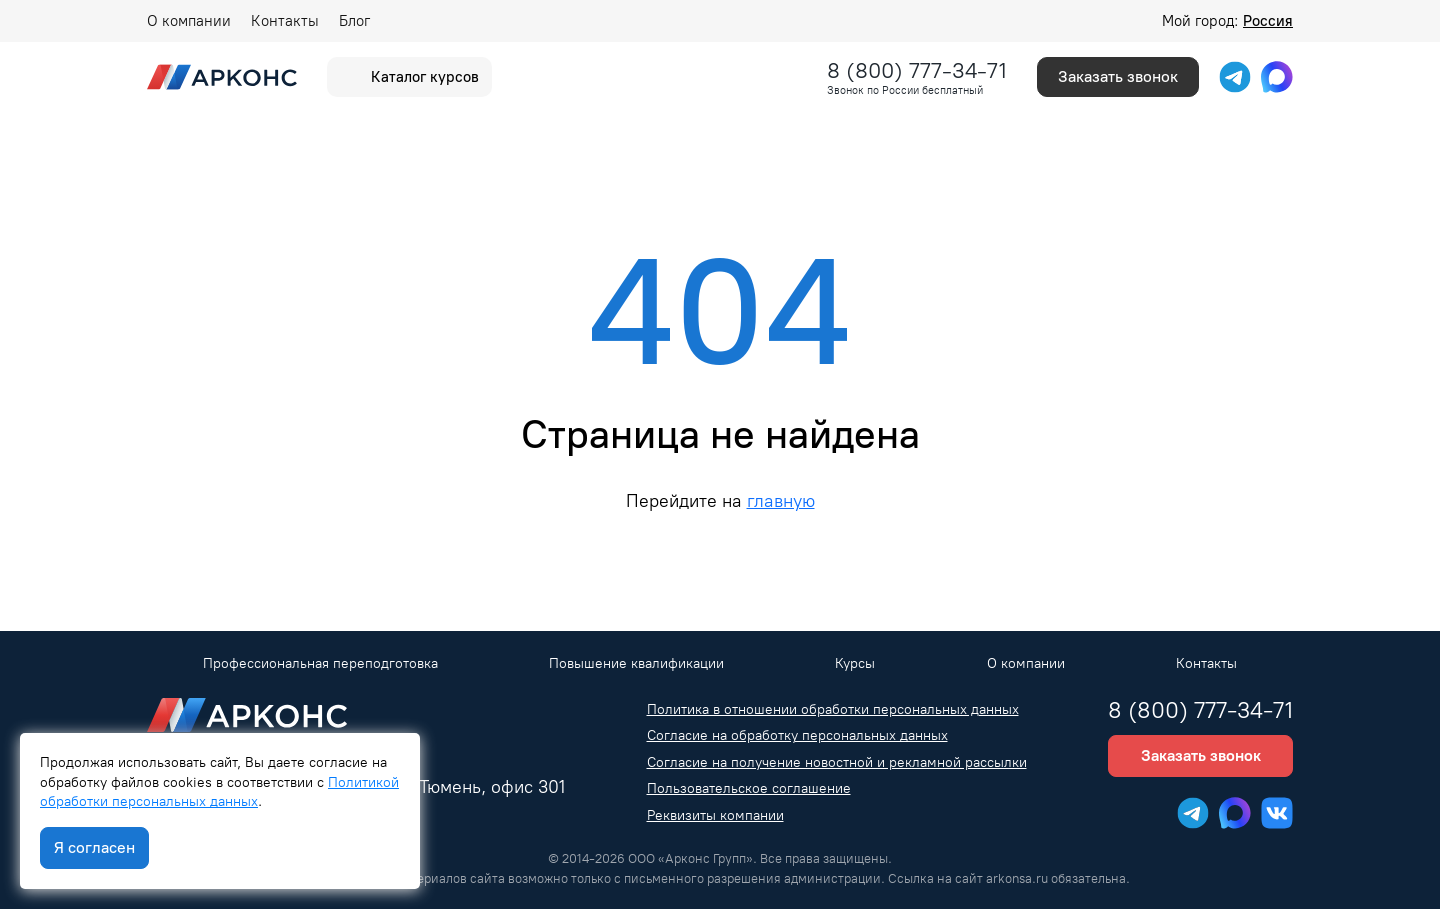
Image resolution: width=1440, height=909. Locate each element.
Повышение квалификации (636, 663)
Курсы (855, 663)
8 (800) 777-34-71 (917, 70)
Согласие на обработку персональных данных (797, 735)
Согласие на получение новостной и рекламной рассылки (837, 762)
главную (781, 500)
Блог (354, 21)
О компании (189, 21)
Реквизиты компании (715, 815)
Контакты (285, 21)
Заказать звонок (1118, 76)
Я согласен (94, 847)
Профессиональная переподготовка (320, 663)
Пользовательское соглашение (749, 788)
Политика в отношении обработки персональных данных (833, 709)
